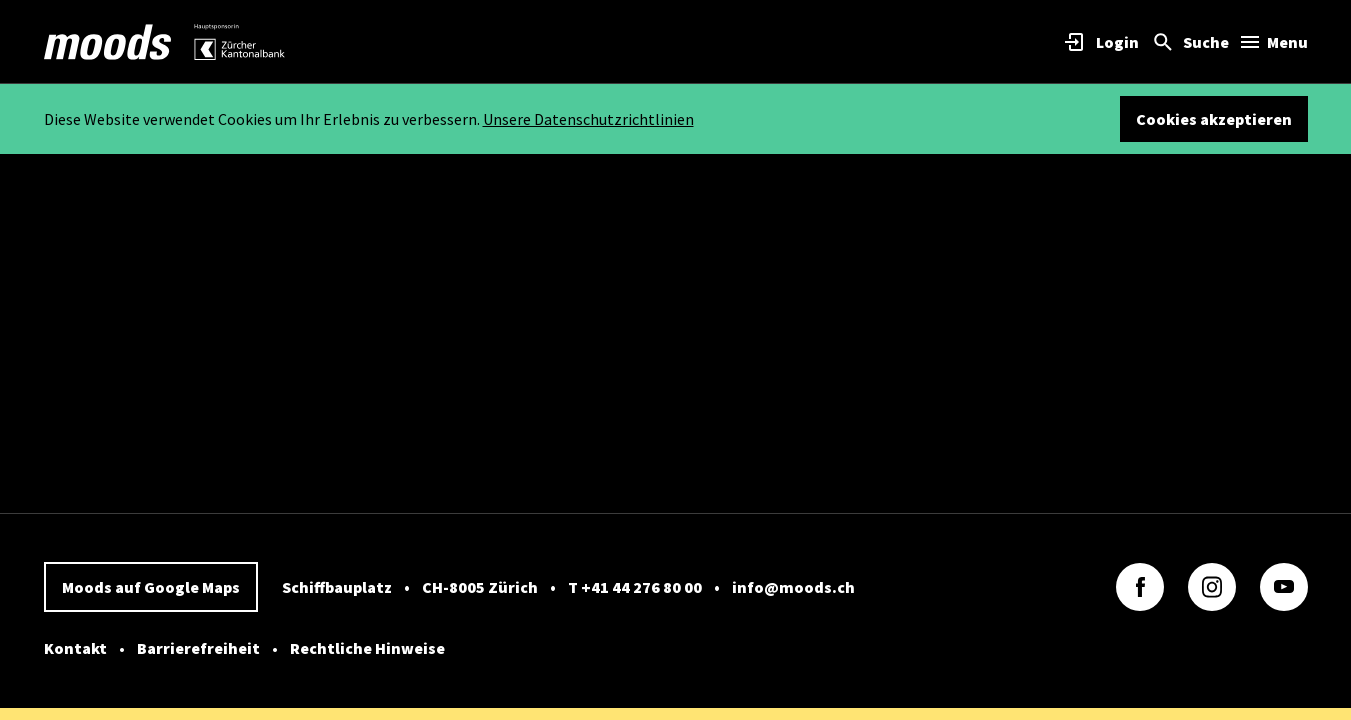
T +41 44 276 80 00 (635, 587)
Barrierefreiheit (198, 648)
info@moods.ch (793, 587)
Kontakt (75, 648)
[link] (108, 42)
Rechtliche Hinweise (367, 648)
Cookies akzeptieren (1214, 119)
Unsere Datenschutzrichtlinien (588, 119)
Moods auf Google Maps (151, 587)
